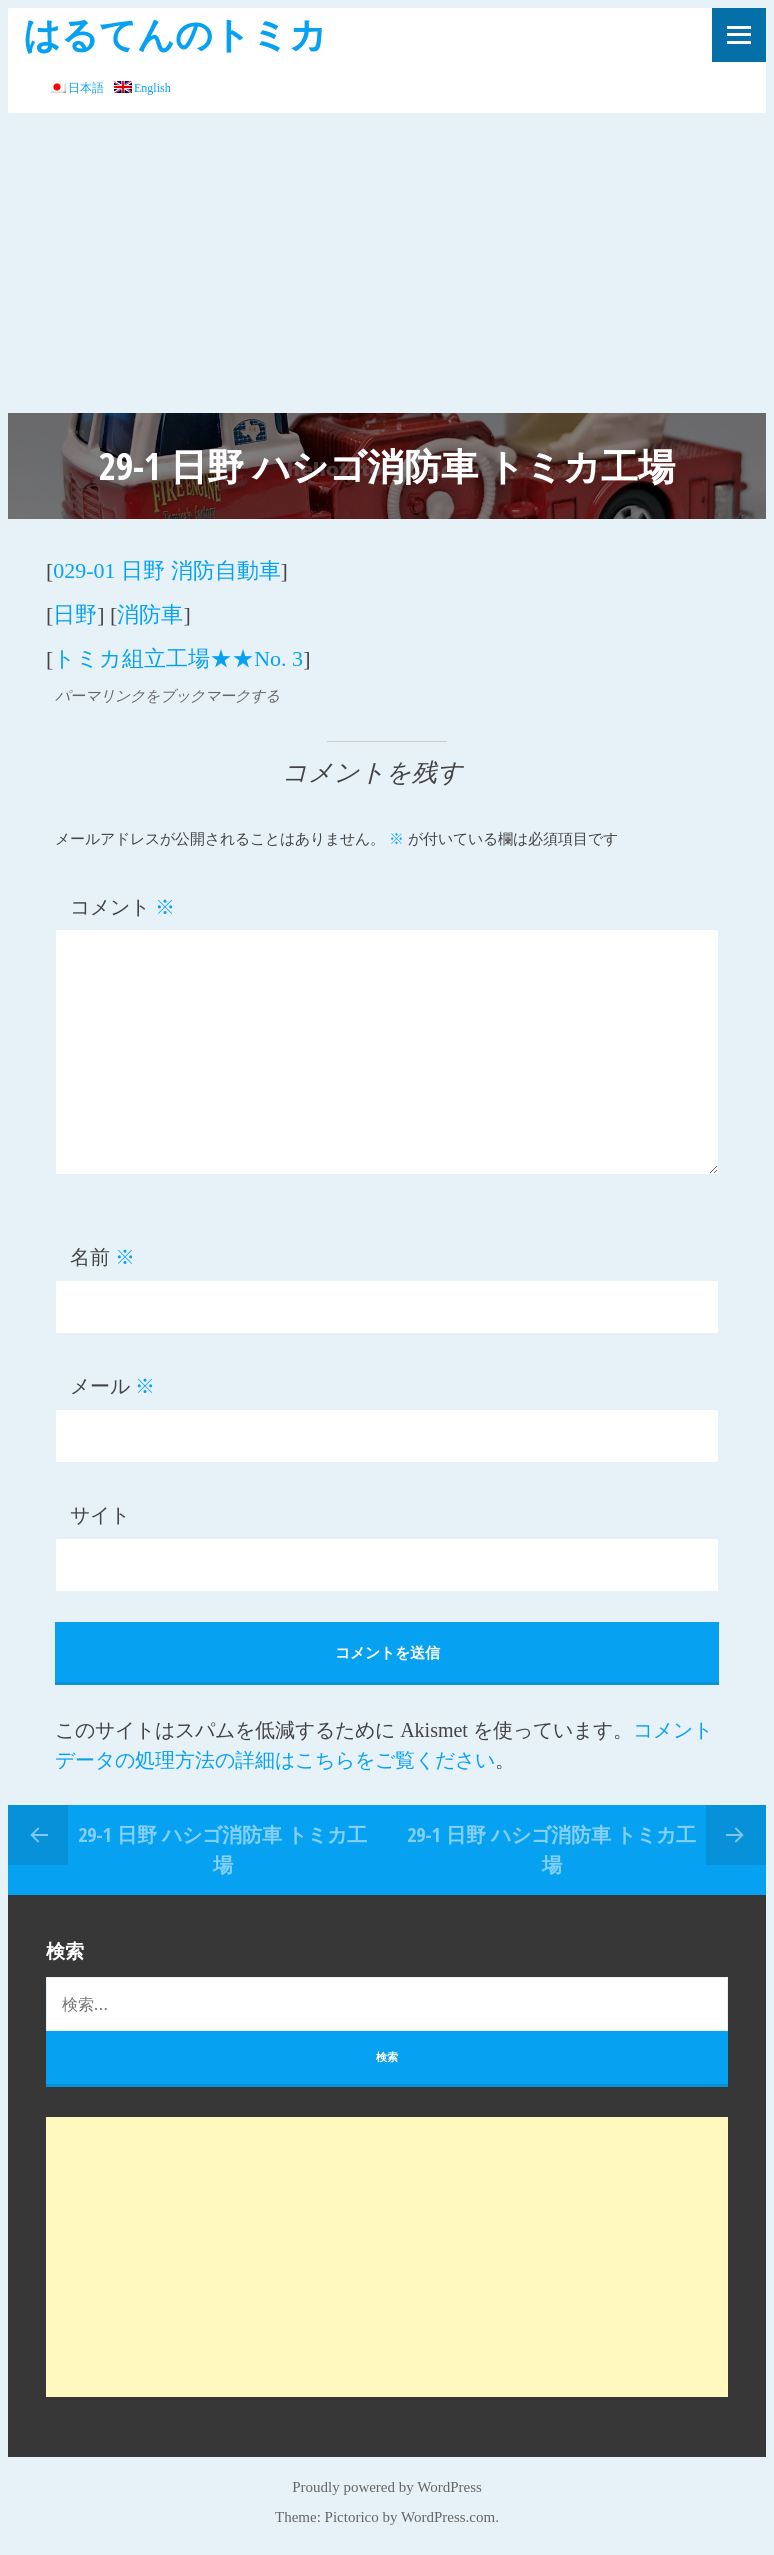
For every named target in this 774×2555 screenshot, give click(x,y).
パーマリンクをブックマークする (167, 696)
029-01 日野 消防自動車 (166, 570)
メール (112, 1386)
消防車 (150, 614)
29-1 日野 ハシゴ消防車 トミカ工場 (222, 1849)
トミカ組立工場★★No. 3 (178, 658)
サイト (100, 1515)
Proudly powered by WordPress (387, 2487)
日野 (75, 614)
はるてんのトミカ (175, 33)
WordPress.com (448, 2517)
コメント (122, 907)
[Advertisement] (387, 263)
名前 (102, 1257)
